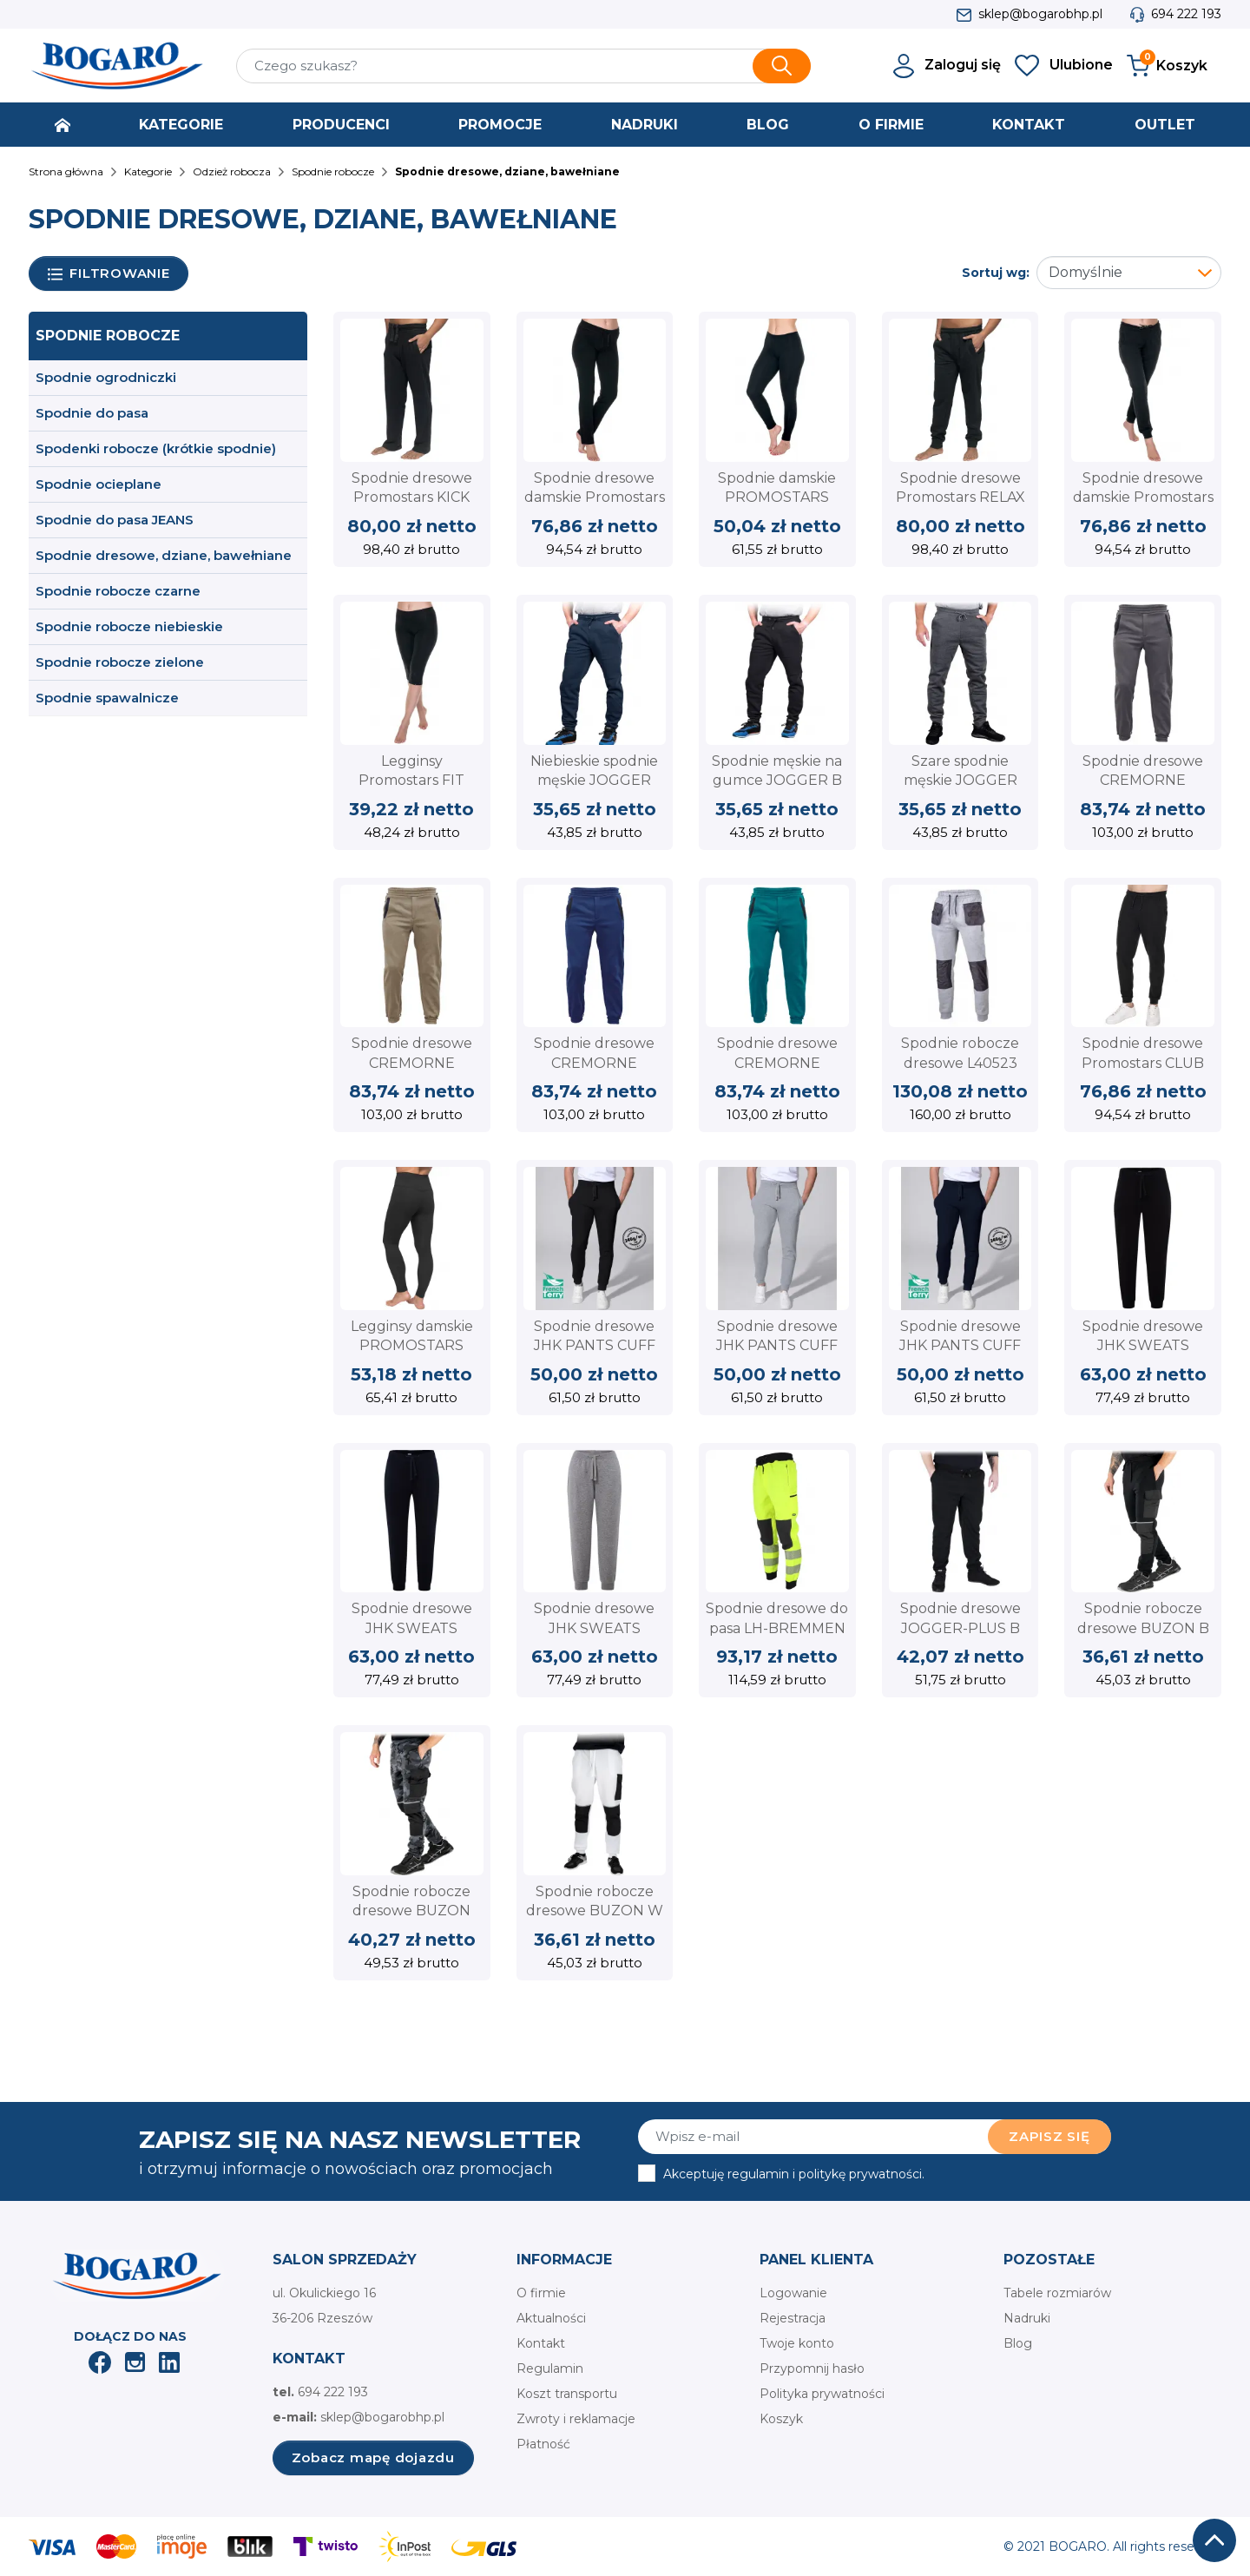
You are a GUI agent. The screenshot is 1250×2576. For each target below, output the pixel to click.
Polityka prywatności (822, 2393)
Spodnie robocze (108, 335)
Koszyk (781, 2419)
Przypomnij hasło (812, 2368)
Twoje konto (797, 2343)
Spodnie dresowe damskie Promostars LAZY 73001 (1143, 497)
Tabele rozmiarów (1057, 2293)
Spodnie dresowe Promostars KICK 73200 (412, 497)
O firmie (541, 2293)
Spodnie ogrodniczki (106, 377)
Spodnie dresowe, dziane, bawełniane (164, 555)
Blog (1017, 2343)
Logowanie (793, 2293)
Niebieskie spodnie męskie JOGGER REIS (594, 780)
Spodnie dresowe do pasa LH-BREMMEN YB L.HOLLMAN (777, 1628)
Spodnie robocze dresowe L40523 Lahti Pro (960, 1062)
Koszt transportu (566, 2393)
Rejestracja (793, 2318)
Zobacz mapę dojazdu (373, 2457)
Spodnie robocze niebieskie (129, 626)
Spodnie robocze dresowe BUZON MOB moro (411, 1911)
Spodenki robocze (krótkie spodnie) (156, 448)
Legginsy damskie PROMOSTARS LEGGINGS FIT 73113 (412, 1346)
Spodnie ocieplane (98, 484)
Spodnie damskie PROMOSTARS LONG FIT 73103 (777, 497)
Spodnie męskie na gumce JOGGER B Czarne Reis (777, 780)
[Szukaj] (523, 66)
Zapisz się (1049, 2136)
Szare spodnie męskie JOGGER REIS (960, 780)
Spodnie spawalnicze (107, 697)
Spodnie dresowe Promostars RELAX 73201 (960, 497)
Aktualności (551, 2318)
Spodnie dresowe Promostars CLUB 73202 (1143, 1062)
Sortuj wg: (996, 272)
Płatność (543, 2444)
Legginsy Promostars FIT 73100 (411, 780)
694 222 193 (1186, 14)
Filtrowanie (109, 274)
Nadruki (1026, 2318)
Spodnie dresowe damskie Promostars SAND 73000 (594, 497)
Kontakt (540, 2343)
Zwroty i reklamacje (575, 2419)
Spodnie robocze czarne (118, 591)
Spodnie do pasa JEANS (115, 519)
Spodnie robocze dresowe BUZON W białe (594, 1911)
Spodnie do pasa (92, 413)
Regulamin (549, 2368)
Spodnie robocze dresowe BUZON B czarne (1143, 1628)
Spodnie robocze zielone (120, 662)
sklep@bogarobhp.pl (1040, 14)
